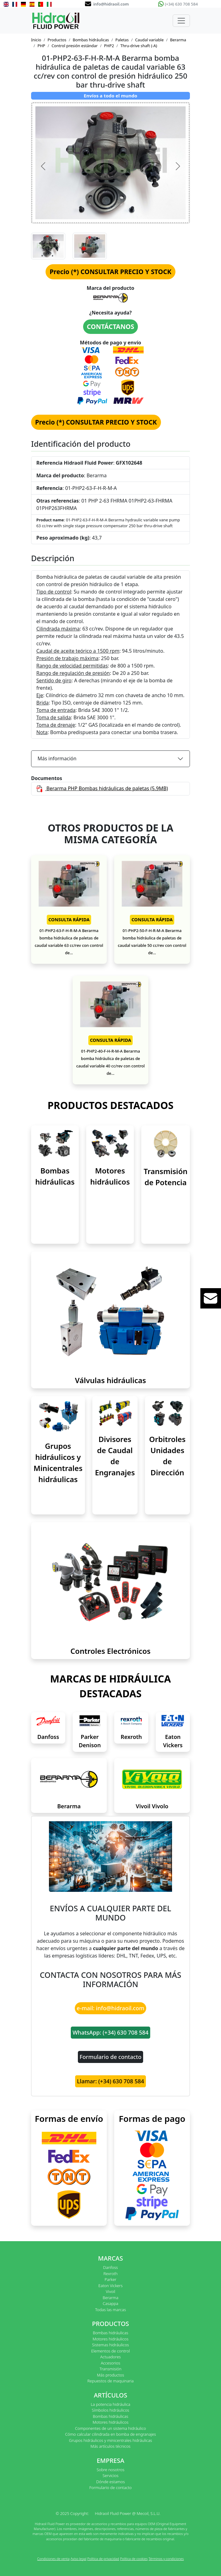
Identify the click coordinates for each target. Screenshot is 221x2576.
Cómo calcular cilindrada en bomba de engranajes (110, 2434)
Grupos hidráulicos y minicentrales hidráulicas (110, 2440)
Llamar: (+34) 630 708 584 (110, 2081)
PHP (41, 45)
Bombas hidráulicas (91, 40)
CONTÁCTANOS (110, 326)
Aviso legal (78, 2558)
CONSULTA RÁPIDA (69, 919)
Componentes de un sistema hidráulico (110, 2428)
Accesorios (110, 2363)
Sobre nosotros (110, 2469)
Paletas (122, 40)
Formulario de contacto (111, 2056)
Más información (57, 758)
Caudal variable (149, 40)
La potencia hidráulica (111, 2404)
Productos (57, 40)
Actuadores (110, 2357)
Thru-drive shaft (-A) (138, 45)
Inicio (36, 40)
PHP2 (109, 45)
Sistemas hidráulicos (110, 2345)
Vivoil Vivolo (152, 1806)
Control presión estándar (75, 45)
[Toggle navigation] (181, 20)
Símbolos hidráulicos (110, 2410)
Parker (110, 2279)
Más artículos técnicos (110, 2446)
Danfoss (48, 1736)
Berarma (178, 40)
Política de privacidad (103, 2558)
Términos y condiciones (166, 2558)
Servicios (110, 2475)
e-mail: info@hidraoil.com (110, 2008)
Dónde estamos (110, 2481)
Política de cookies (134, 2558)
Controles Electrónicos (110, 1651)
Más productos (110, 2375)
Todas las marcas (110, 2309)
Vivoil (110, 2291)
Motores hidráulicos (111, 2339)
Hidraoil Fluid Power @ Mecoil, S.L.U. (127, 2513)
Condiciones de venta (53, 2558)
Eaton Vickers (110, 2285)
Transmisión (110, 2369)
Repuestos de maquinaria (110, 2381)
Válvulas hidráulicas (110, 1380)
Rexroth (131, 1736)
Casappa (111, 2303)
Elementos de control (110, 2351)
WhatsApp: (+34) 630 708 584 (111, 2032)
